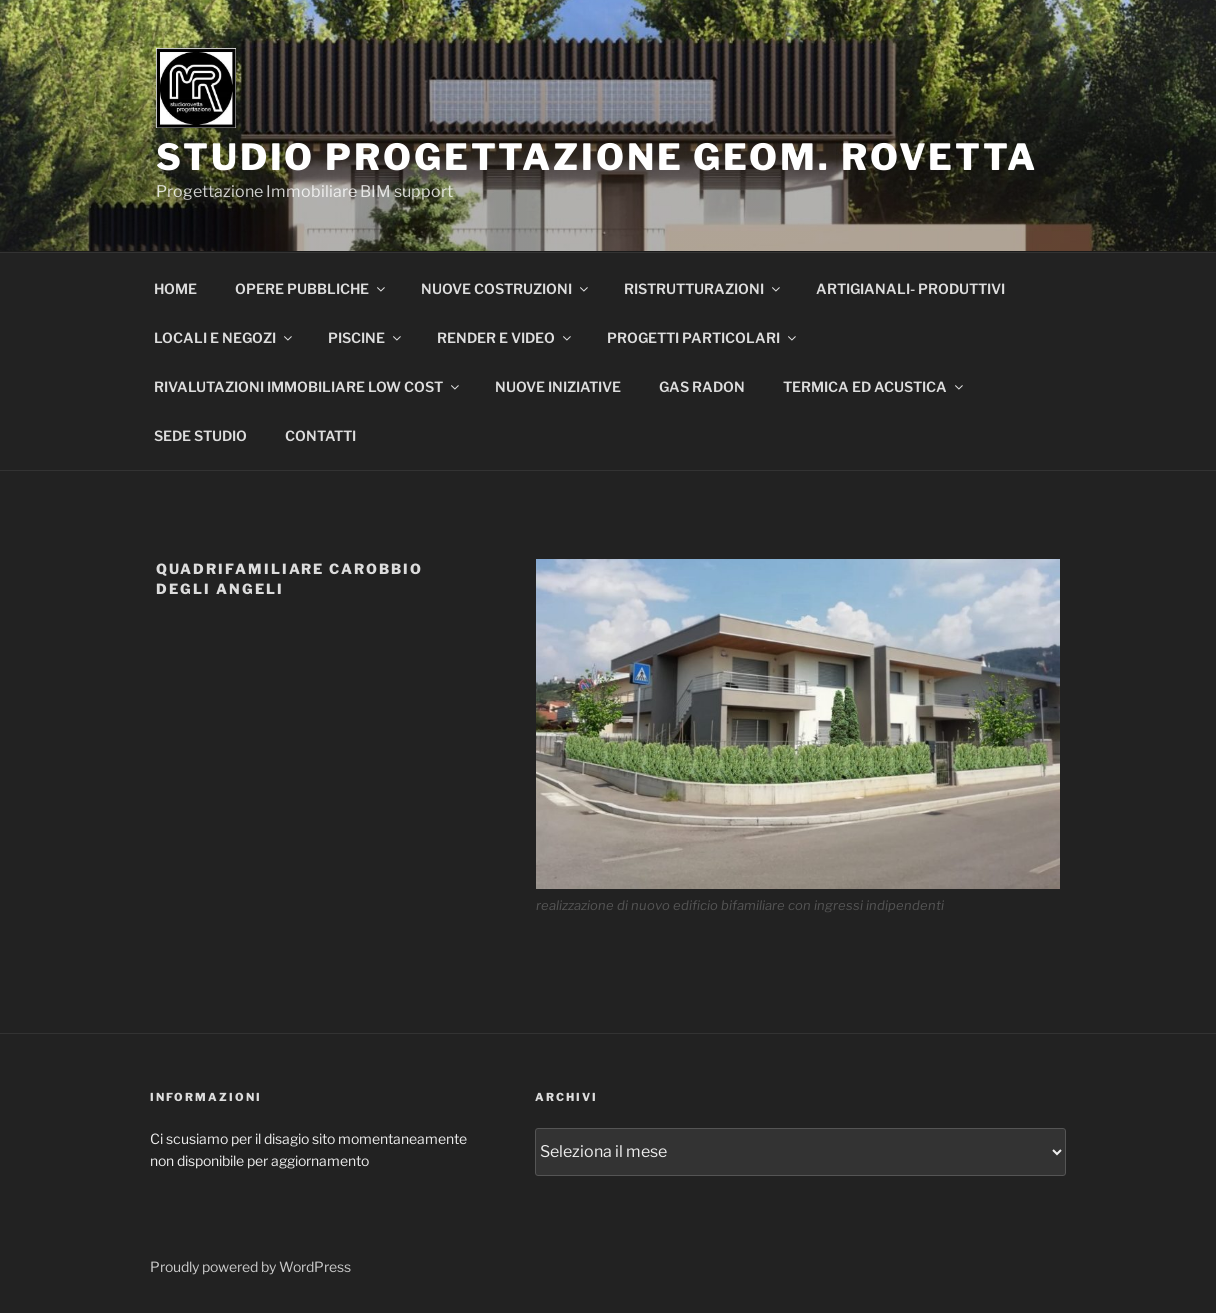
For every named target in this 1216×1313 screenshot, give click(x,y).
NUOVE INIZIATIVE (558, 386)
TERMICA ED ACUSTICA (874, 386)
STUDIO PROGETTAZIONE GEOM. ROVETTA (597, 157)
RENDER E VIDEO (505, 337)
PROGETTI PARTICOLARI (703, 337)
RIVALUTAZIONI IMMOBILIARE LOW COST (308, 386)
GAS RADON (702, 386)
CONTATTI (320, 435)
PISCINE (366, 337)
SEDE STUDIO (200, 435)
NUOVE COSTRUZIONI (506, 288)
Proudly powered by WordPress (250, 1266)
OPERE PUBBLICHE (311, 288)
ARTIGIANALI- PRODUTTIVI (910, 288)
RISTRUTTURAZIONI (703, 288)
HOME (175, 288)
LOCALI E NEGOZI (224, 337)
